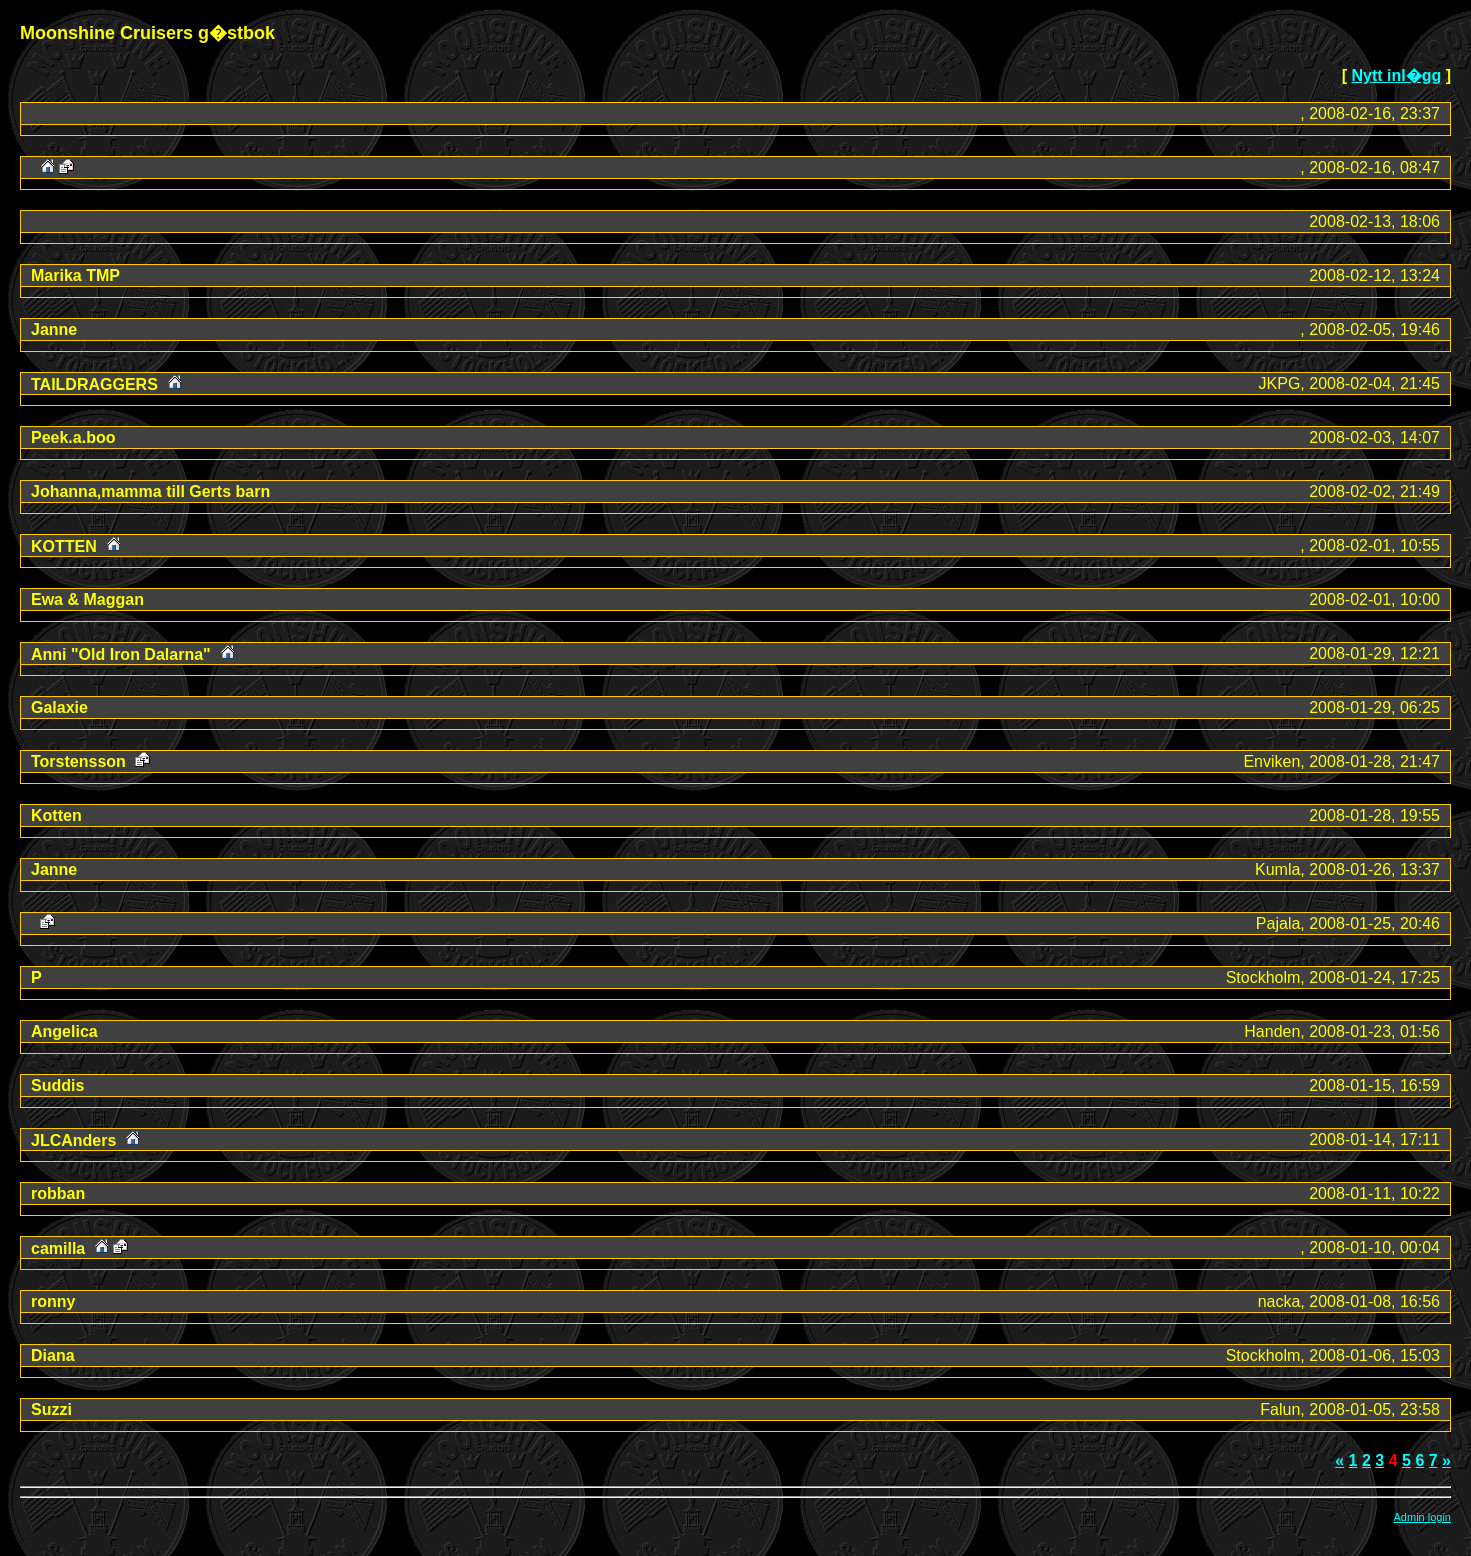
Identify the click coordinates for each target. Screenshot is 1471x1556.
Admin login (1422, 1517)
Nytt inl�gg (1396, 75)
